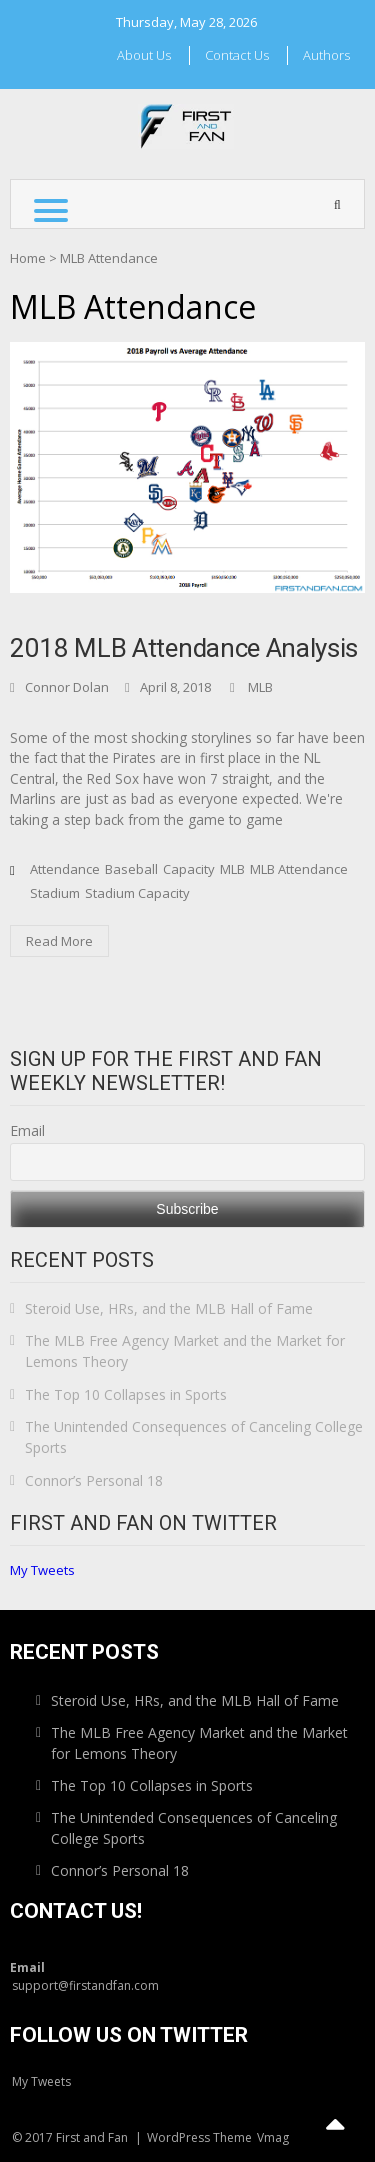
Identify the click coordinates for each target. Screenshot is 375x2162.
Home (28, 258)
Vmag (273, 2137)
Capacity (189, 869)
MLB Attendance (299, 869)
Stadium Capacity (137, 893)
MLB (260, 687)
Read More (59, 941)
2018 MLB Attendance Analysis (184, 648)
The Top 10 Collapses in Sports (126, 1394)
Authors (326, 55)
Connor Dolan (67, 687)
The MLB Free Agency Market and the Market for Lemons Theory (185, 1351)
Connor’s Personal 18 (94, 1480)
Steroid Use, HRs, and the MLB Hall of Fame (169, 1308)
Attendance (65, 869)
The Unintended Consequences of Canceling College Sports (194, 1437)
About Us (144, 55)
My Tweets (42, 1570)
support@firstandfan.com (85, 1985)
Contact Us (237, 55)
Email (27, 1130)
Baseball (131, 869)
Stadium (55, 893)
